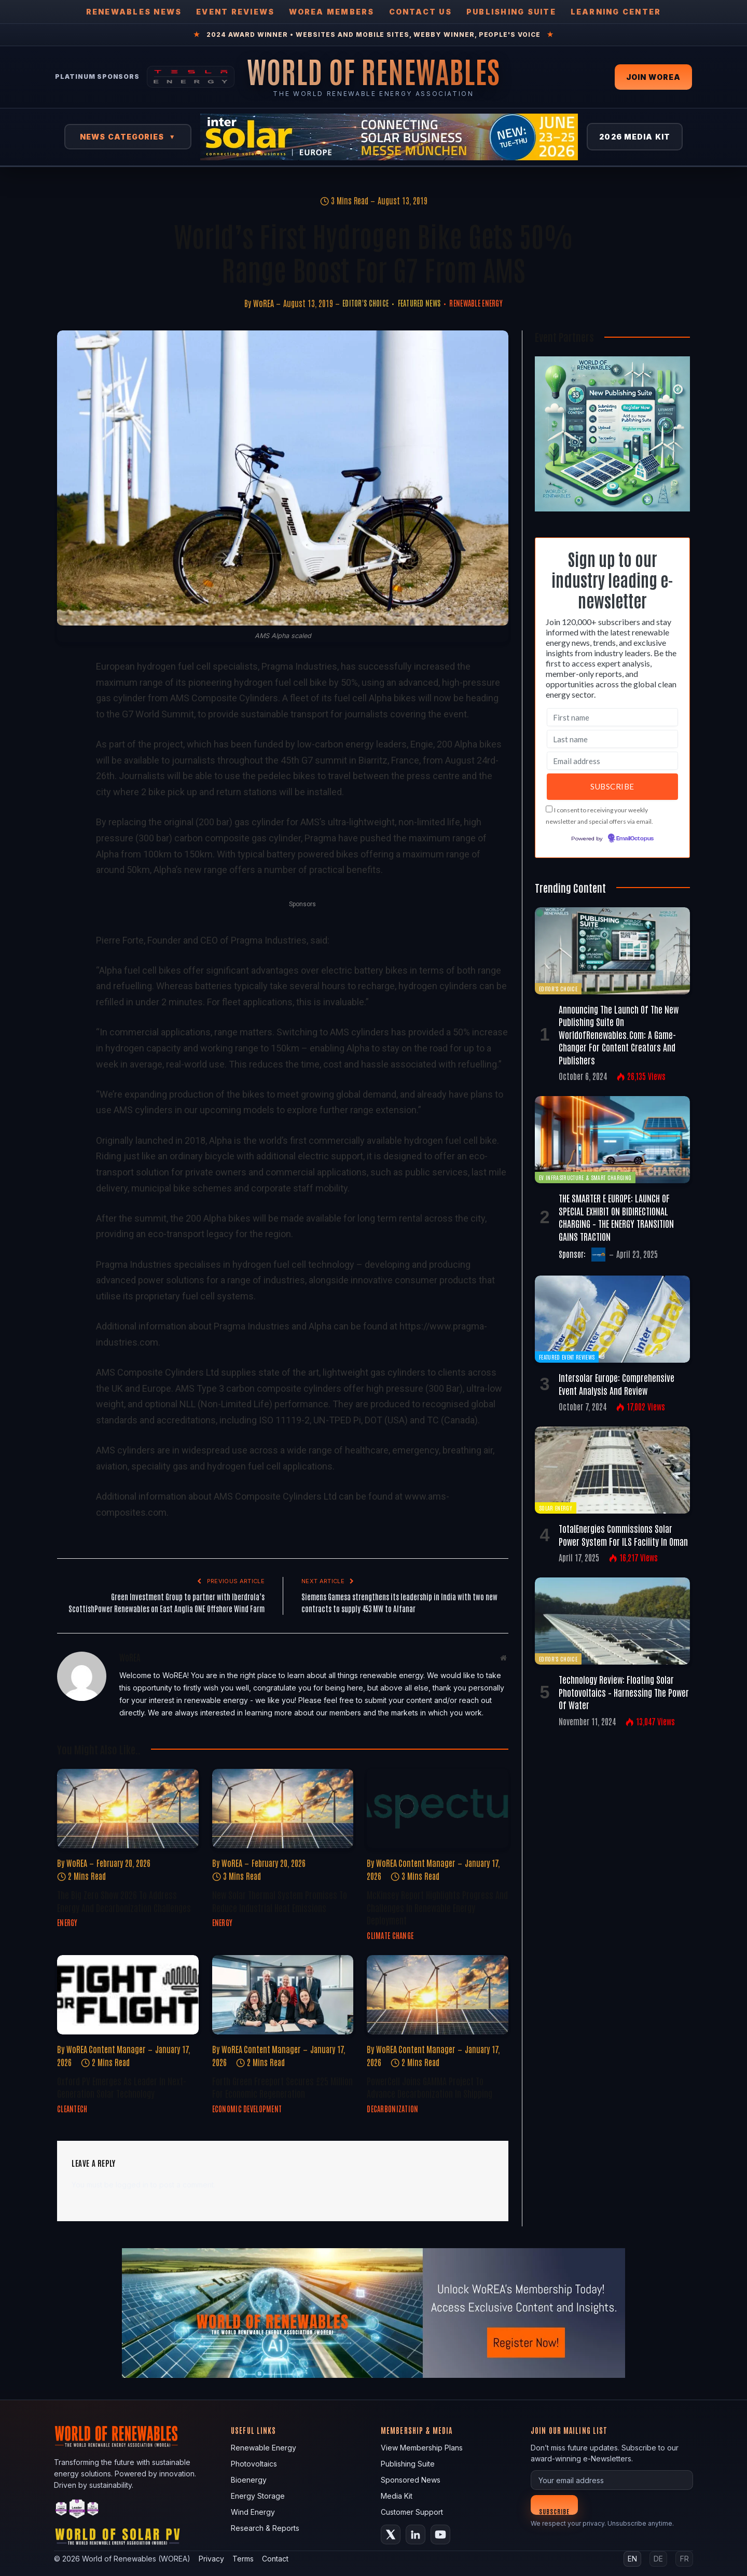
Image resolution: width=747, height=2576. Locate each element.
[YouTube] (440, 2534)
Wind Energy (253, 2512)
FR (684, 2558)
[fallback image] (373, 2313)
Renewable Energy (475, 303)
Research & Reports (265, 2528)
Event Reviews (235, 11)
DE (658, 2558)
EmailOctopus (635, 838)
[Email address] (612, 761)
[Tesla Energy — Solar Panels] (190, 77)
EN (632, 2558)
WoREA (263, 303)
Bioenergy (249, 2479)
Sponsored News (410, 2479)
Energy (67, 1922)
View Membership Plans (422, 2447)
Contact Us (420, 11)
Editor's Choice (365, 303)
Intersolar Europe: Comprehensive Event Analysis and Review (616, 1383)
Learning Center (616, 11)
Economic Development (247, 2108)
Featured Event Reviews (566, 1357)
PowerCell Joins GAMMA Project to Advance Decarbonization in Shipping (429, 2086)
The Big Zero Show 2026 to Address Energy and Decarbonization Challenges (124, 1900)
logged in (132, 2184)
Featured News (419, 303)
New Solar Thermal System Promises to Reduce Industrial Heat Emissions (279, 1900)
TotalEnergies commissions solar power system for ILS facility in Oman (623, 1534)
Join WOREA (653, 77)
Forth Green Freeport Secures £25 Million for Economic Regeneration (282, 2086)
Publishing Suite (511, 11)
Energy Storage (258, 2495)
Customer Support (412, 2512)
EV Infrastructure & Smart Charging (585, 1177)
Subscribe (554, 2511)
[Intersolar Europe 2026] (389, 137)
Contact (275, 2558)
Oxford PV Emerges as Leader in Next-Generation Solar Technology (121, 2086)
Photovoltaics (254, 2463)
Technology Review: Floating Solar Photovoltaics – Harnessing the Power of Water (624, 1692)
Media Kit (396, 2495)
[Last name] (612, 739)
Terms (243, 2558)
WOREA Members (331, 11)
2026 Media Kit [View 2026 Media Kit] (634, 136)
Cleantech (72, 2108)
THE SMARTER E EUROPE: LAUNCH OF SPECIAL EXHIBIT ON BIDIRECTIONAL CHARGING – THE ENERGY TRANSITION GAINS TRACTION (616, 1217)
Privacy (211, 2558)
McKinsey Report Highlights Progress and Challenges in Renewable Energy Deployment (437, 1907)
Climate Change (390, 1935)
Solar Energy (555, 1508)
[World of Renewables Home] (373, 71)
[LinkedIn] (415, 2534)
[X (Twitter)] (390, 2534)
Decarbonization (392, 2108)
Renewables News (134, 11)
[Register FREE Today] (612, 508)
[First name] (612, 717)
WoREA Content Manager (415, 1863)
